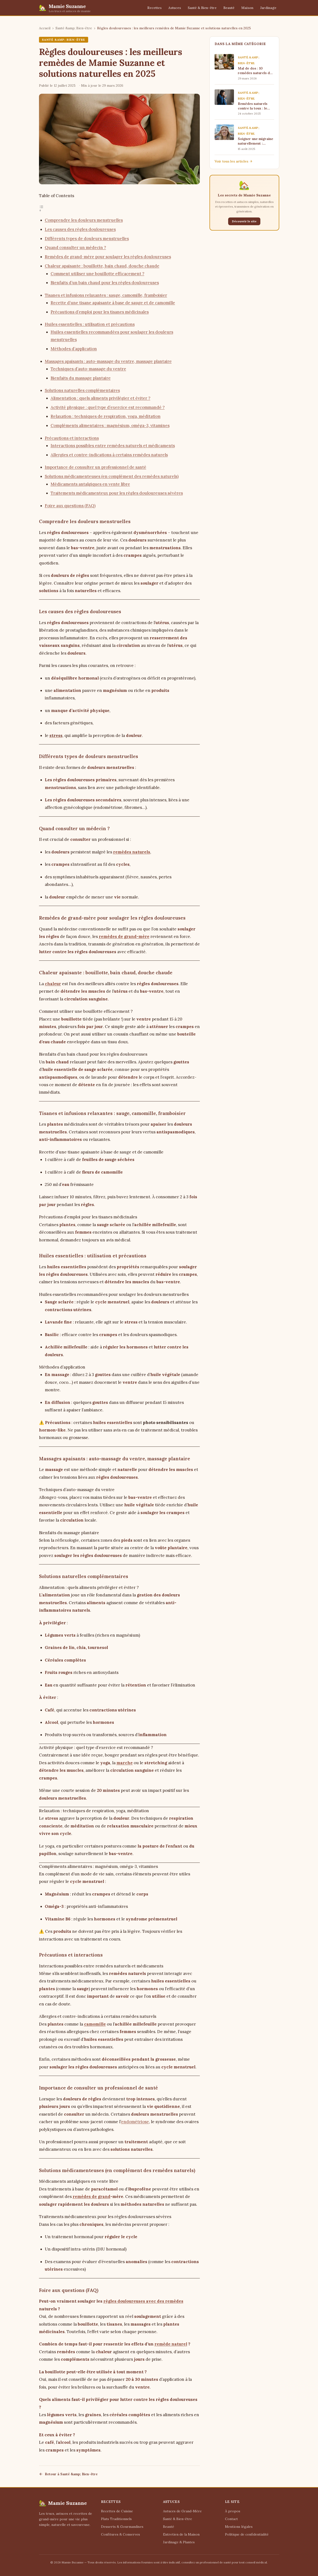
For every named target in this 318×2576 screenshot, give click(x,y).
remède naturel (171, 2344)
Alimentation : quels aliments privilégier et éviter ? (100, 398)
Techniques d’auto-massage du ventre (88, 368)
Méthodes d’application (74, 348)
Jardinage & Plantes (179, 2542)
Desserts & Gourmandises (122, 2526)
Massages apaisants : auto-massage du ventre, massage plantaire (108, 361)
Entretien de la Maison (181, 2534)
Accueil (44, 28)
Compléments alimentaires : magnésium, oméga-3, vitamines (110, 425)
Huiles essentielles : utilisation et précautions (90, 324)
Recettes (154, 8)
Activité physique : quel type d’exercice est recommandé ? (108, 407)
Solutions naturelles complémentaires (82, 390)
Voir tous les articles (234, 161)
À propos (232, 2511)
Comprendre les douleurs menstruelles (84, 220)
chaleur (53, 983)
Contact (231, 2519)
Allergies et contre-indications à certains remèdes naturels (109, 454)
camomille (95, 2024)
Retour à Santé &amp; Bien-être (68, 2474)
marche (124, 1762)
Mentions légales (239, 2526)
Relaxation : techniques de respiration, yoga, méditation (106, 416)
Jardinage (268, 8)
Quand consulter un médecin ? (75, 247)
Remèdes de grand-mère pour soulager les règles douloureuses (108, 256)
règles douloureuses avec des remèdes (143, 2301)
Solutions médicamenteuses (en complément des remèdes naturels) (111, 476)
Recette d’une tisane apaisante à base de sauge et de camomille (113, 302)
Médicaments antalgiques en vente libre (90, 484)
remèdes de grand (91, 2196)
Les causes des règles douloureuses (80, 229)
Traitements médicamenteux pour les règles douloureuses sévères (117, 493)
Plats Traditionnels (116, 2519)
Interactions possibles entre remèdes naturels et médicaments (113, 445)
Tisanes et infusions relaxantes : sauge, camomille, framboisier (106, 295)
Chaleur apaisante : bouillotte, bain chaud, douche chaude (102, 266)
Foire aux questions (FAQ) (70, 505)
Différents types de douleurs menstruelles (87, 238)
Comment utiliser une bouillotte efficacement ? (97, 273)
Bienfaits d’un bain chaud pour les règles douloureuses (105, 282)
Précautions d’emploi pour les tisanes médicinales (100, 312)
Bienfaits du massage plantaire (81, 378)
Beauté (228, 8)
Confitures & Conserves (120, 2534)
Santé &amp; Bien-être (73, 28)
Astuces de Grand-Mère (182, 2511)
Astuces (174, 8)
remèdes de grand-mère (124, 936)
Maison (247, 8)
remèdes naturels (131, 852)
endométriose (135, 2121)
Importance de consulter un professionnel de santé (95, 467)
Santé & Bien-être (202, 8)
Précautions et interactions (72, 438)
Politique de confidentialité (247, 2534)
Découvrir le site (244, 221)
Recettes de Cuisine (117, 2511)
